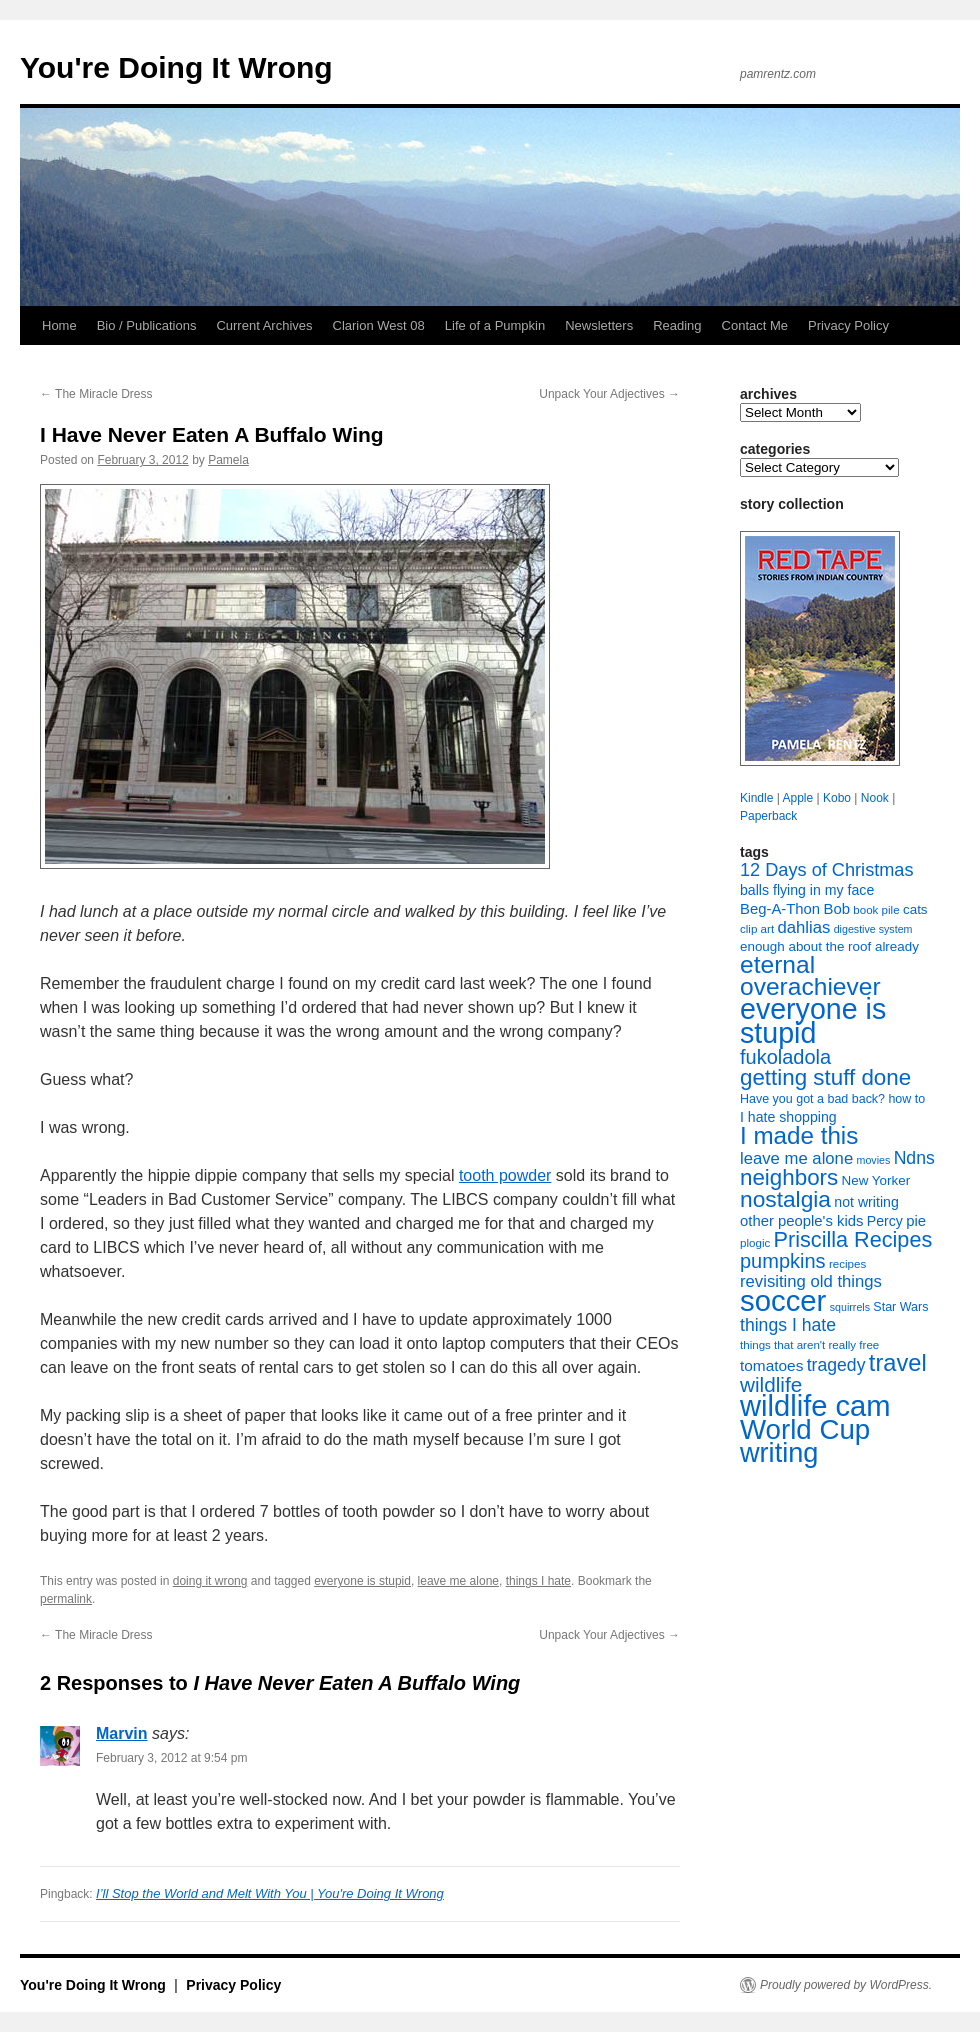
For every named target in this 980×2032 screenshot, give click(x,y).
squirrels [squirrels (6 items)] (850, 1307)
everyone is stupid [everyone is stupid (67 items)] (813, 1021)
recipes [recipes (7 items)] (847, 1264)
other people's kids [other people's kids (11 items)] (801, 1221)
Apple (797, 798)
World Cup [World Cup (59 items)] (805, 1429)
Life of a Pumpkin (495, 325)
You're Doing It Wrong (176, 67)
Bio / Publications (147, 325)
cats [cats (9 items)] (915, 909)
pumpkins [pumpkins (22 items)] (783, 1261)
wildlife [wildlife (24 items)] (771, 1384)
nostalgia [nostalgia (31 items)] (785, 1199)
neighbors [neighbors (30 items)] (789, 1177)
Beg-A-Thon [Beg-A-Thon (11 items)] (780, 909)
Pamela (228, 460)
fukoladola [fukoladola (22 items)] (785, 1057)
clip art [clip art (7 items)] (757, 929)
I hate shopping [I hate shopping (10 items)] (788, 1117)
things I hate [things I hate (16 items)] (788, 1325)
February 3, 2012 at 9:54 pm (171, 1758)
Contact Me (755, 325)
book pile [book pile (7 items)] (876, 910)
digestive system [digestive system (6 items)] (873, 929)
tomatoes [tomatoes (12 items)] (771, 1365)
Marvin (122, 1733)
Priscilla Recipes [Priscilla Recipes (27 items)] (853, 1239)
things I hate (538, 1581)
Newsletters (599, 325)
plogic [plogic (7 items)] (755, 1243)
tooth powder (505, 1175)
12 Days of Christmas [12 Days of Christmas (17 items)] (827, 870)
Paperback (768, 816)
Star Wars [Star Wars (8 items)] (900, 1307)
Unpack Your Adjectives (609, 394)
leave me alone (458, 1581)
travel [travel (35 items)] (898, 1363)
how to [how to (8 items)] (906, 1099)
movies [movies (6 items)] (874, 1160)
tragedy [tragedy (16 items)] (836, 1365)
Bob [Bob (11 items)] (836, 909)
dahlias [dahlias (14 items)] (803, 927)
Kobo (837, 798)
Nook (875, 798)
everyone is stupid (362, 1581)
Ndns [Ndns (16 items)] (914, 1158)
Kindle (756, 798)
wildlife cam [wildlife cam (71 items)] (815, 1406)
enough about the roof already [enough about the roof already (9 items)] (829, 946)
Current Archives (264, 325)
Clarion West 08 (379, 325)
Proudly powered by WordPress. (846, 1985)
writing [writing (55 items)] (779, 1452)
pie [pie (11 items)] (916, 1221)
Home (59, 325)
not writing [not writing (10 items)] (866, 1202)
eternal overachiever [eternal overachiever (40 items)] (810, 975)
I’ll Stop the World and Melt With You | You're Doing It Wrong (270, 1893)
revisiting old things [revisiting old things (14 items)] (811, 1281)
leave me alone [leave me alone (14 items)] (796, 1158)
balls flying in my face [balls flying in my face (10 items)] (807, 890)
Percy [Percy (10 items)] (885, 1221)
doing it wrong (210, 1581)
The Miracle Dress (96, 394)
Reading (677, 325)
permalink (66, 1599)
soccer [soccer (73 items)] (783, 1300)
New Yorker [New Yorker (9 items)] (876, 1180)
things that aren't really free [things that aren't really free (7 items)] (809, 1345)
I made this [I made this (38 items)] (799, 1135)
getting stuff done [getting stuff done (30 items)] (825, 1077)
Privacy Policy (848, 325)
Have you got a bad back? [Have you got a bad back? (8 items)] (812, 1099)
